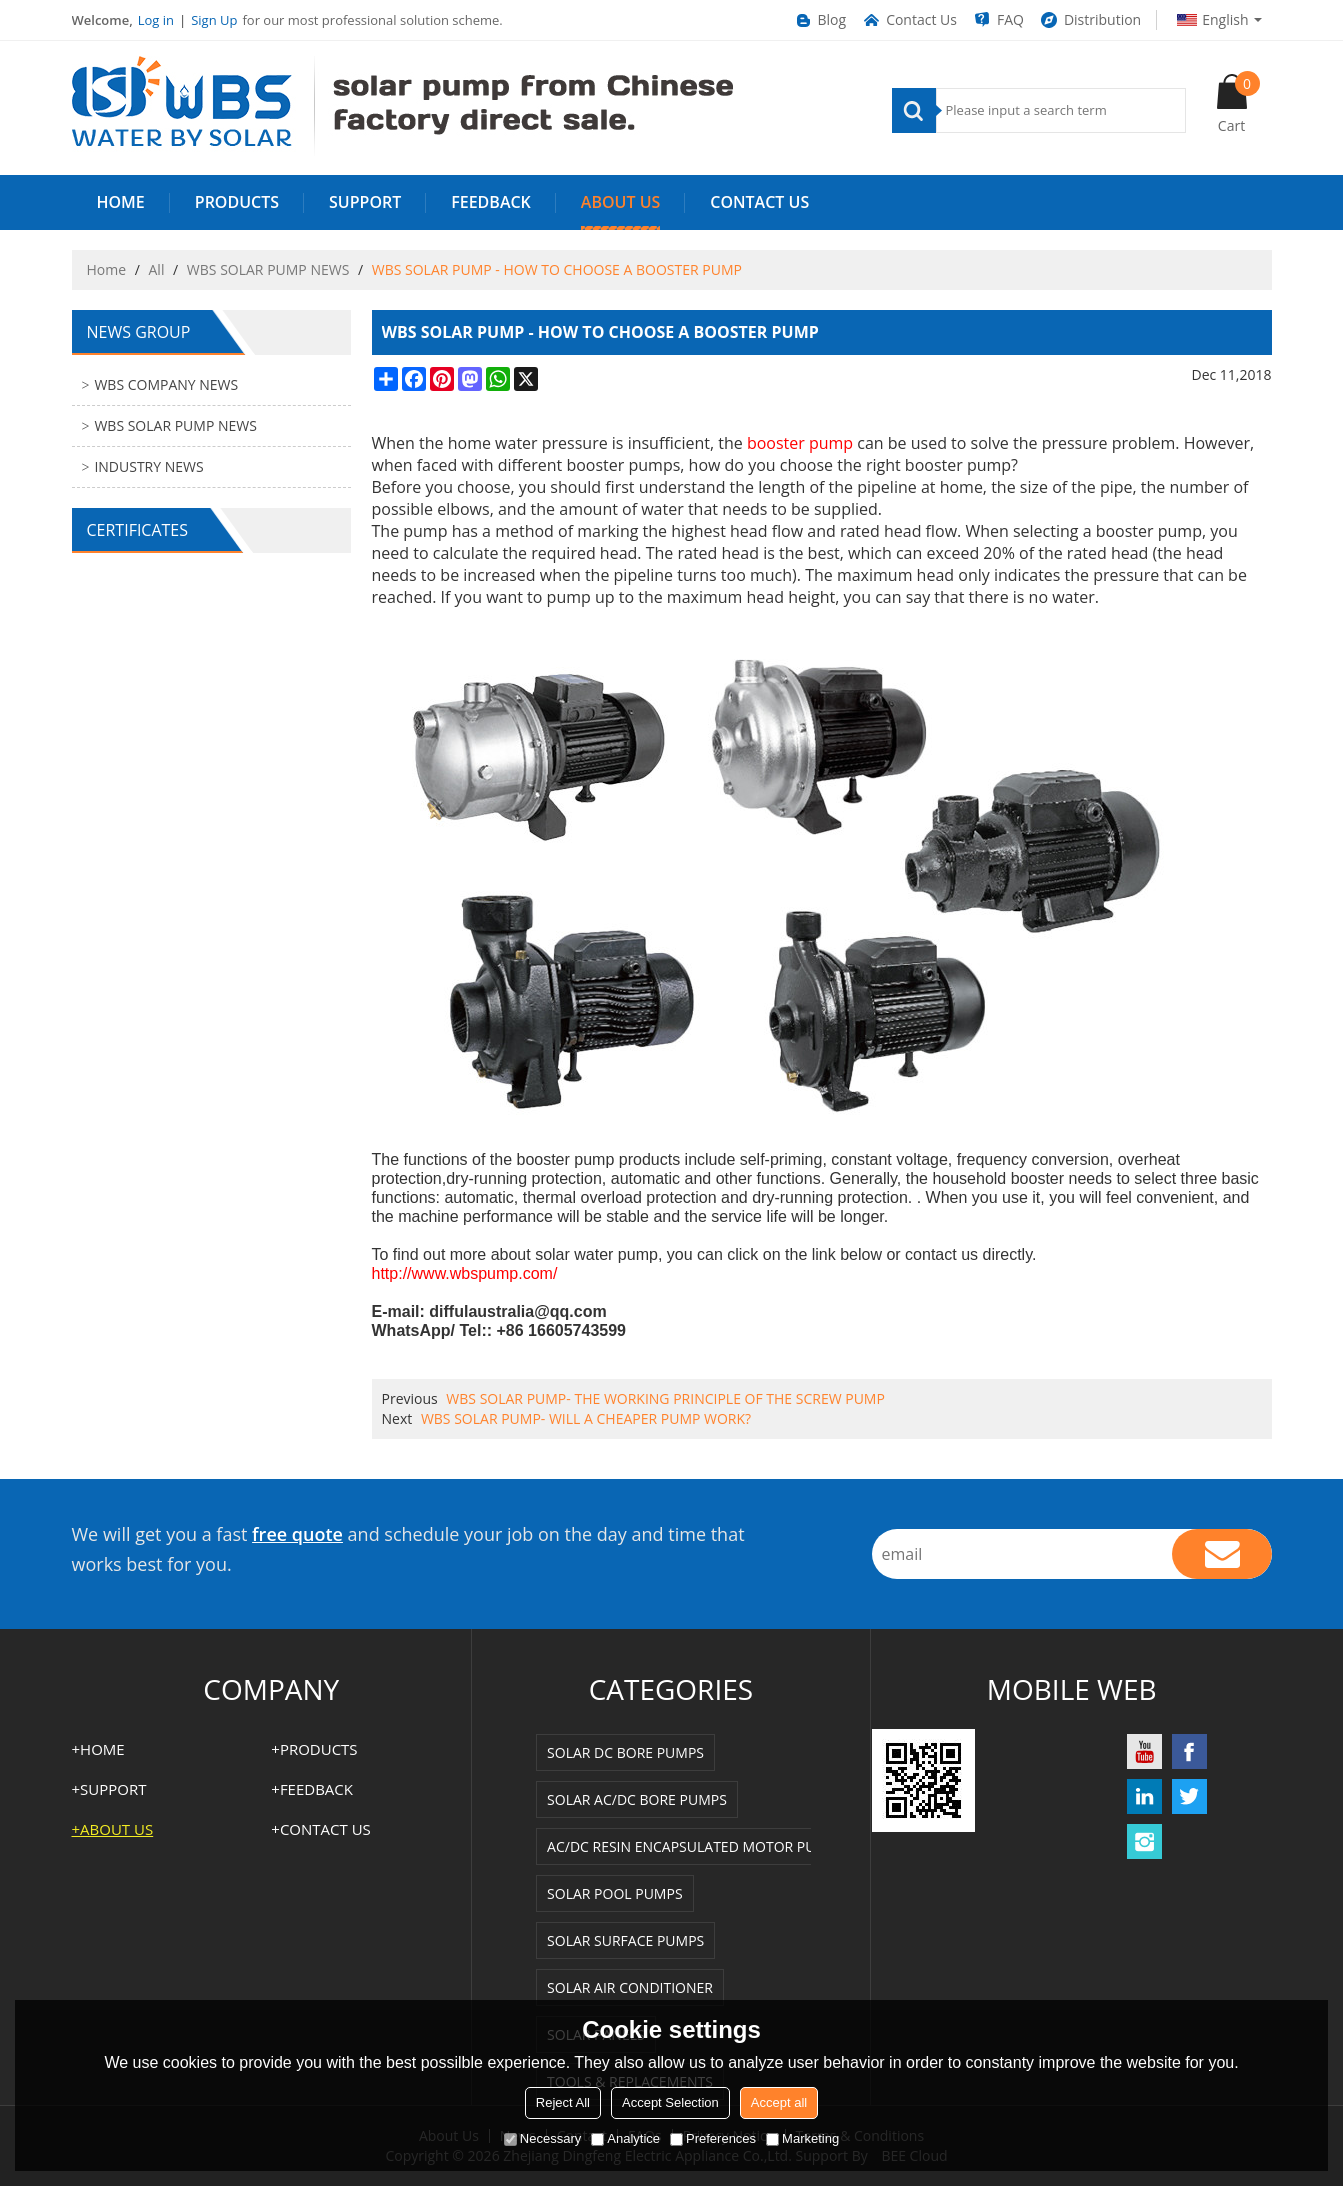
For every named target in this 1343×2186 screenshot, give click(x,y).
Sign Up (214, 20)
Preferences (713, 2138)
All (157, 269)
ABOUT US (620, 202)
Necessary (542, 2138)
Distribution (1090, 20)
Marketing (802, 2138)
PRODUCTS (237, 202)
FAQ (998, 20)
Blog (820, 20)
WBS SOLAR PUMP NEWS (268, 269)
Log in (156, 20)
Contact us (759, 202)
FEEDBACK (491, 202)
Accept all (779, 2102)
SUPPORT (365, 202)
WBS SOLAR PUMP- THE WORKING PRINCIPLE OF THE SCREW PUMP (665, 1398)
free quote (297, 1534)
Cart (1239, 103)
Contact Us (909, 20)
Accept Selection (670, 2102)
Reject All (563, 2102)
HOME (121, 202)
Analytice (625, 2138)
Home (107, 269)
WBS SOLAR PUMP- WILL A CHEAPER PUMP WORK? (586, 1418)
